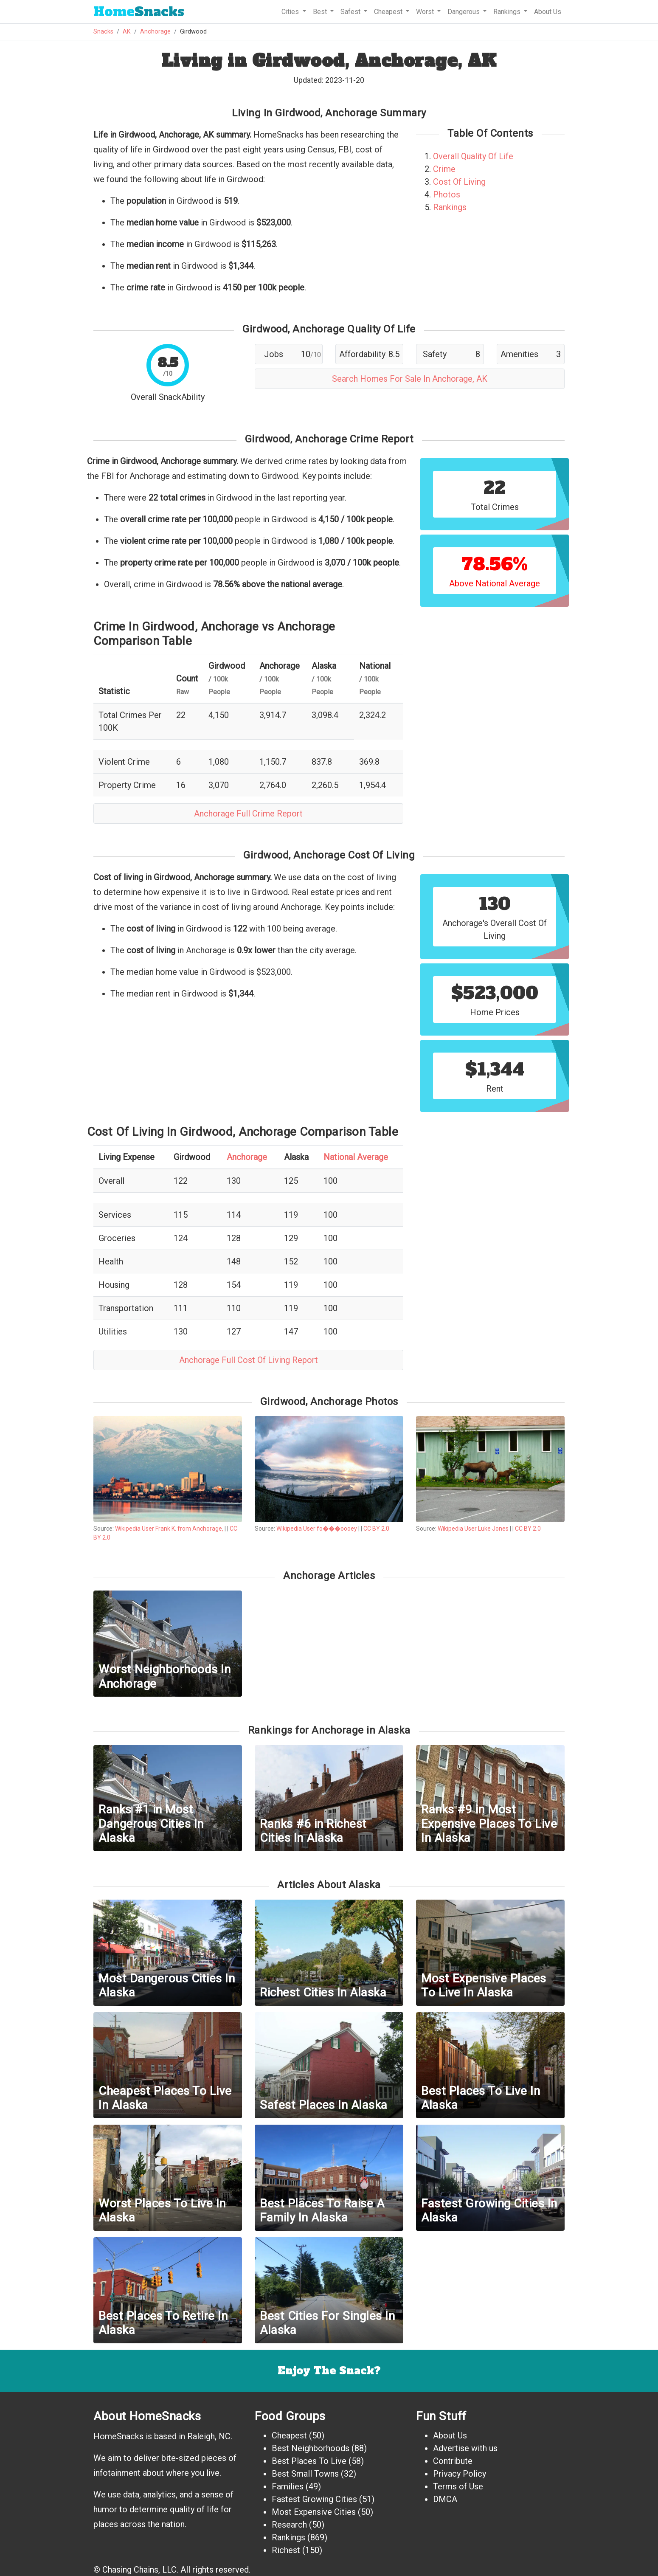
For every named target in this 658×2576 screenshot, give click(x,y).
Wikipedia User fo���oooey (316, 1528)
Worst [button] (426, 12)
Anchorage (155, 31)
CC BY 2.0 (376, 1528)
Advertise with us (465, 2448)
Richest (286, 2550)
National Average (355, 1157)
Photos (446, 194)
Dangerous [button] (464, 12)
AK (127, 31)
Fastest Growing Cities (314, 2499)
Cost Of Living (459, 182)
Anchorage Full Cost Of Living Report (248, 1360)
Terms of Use (458, 2486)
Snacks (138, 11)
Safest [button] (351, 12)
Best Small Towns (305, 2474)
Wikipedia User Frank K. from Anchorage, (170, 1528)
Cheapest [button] (389, 12)
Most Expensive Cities (314, 2512)
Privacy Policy (459, 2474)
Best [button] (321, 12)
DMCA (445, 2499)
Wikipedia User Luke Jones (473, 1528)
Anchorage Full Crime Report (248, 813)
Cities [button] (291, 12)
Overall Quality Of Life (473, 156)
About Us (547, 12)
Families (288, 2486)
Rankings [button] (507, 12)
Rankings (450, 207)
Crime (444, 169)
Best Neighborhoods (310, 2448)
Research (289, 2525)
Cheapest (289, 2435)
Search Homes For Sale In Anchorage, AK (409, 379)
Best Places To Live (309, 2461)
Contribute (452, 2461)
